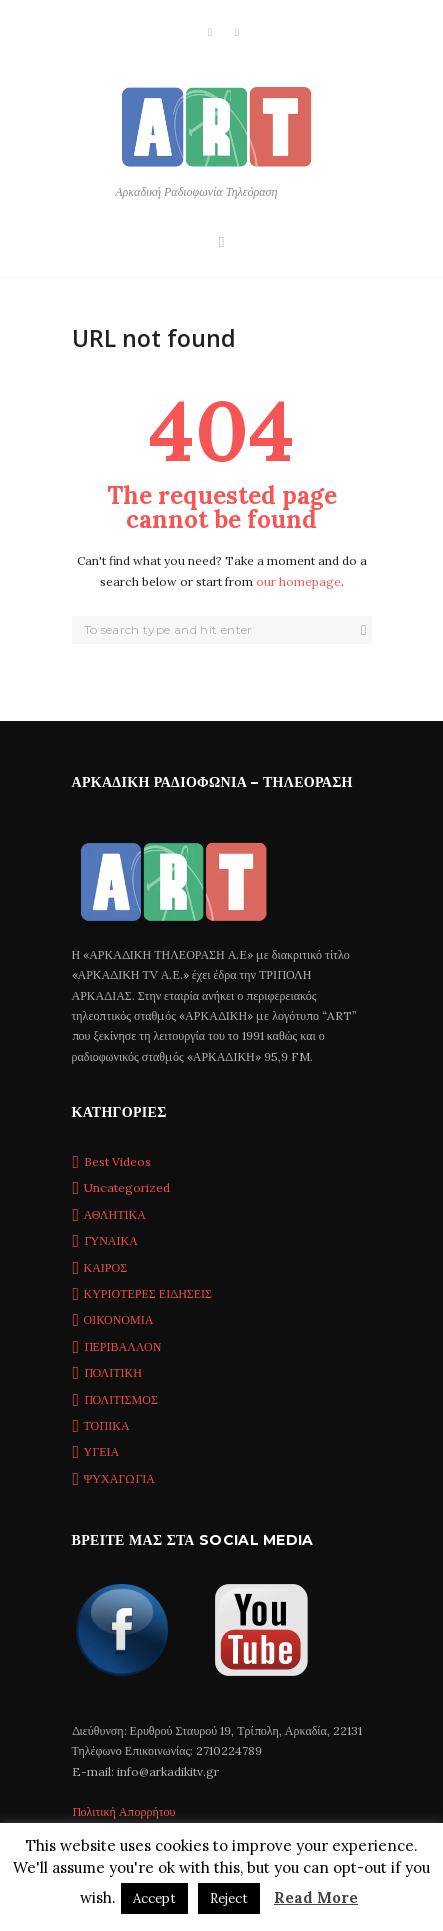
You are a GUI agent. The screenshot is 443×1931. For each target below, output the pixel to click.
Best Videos (117, 1161)
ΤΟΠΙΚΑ (107, 1425)
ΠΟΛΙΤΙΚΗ (113, 1372)
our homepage (298, 581)
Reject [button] (229, 1898)
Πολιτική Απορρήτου (124, 1811)
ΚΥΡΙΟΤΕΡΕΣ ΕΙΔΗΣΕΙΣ (148, 1293)
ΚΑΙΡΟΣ (106, 1267)
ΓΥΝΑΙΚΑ (111, 1240)
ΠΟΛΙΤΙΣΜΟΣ (121, 1399)
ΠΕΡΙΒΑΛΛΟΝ (123, 1346)
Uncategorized (127, 1187)
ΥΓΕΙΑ (102, 1451)
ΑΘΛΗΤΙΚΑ (115, 1214)
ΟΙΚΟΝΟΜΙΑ (119, 1319)
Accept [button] (154, 1898)
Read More (316, 1897)
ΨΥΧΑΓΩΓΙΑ (120, 1478)
